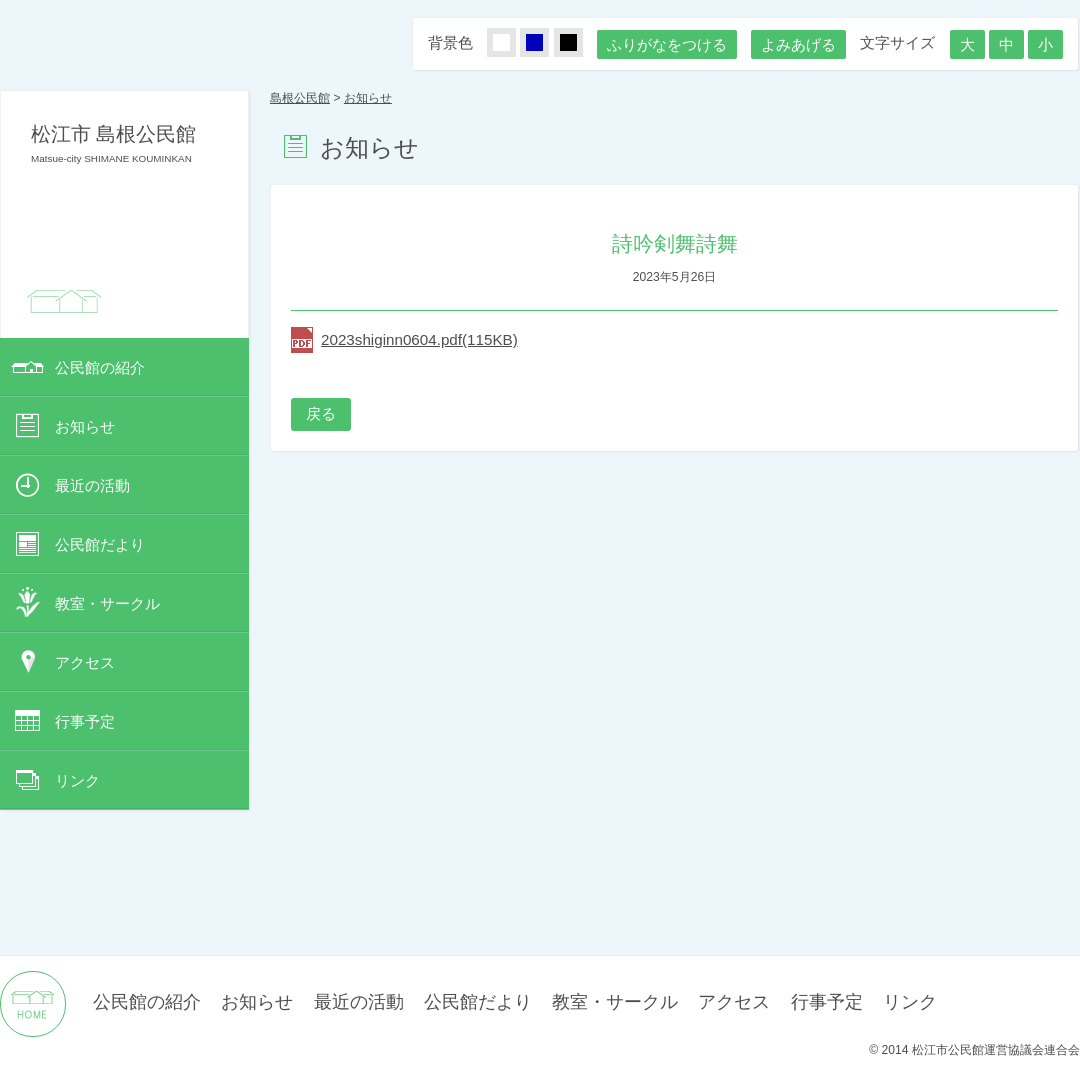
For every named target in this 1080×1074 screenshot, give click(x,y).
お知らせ (85, 426)
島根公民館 (300, 98)
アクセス (85, 662)
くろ (580, 43)
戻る (321, 413)
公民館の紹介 (100, 367)
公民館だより (100, 544)
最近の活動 (92, 485)
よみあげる (798, 44)
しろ (513, 43)
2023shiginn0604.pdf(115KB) (419, 339)
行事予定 (85, 721)
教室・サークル (107, 603)
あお (546, 43)
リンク (77, 780)
